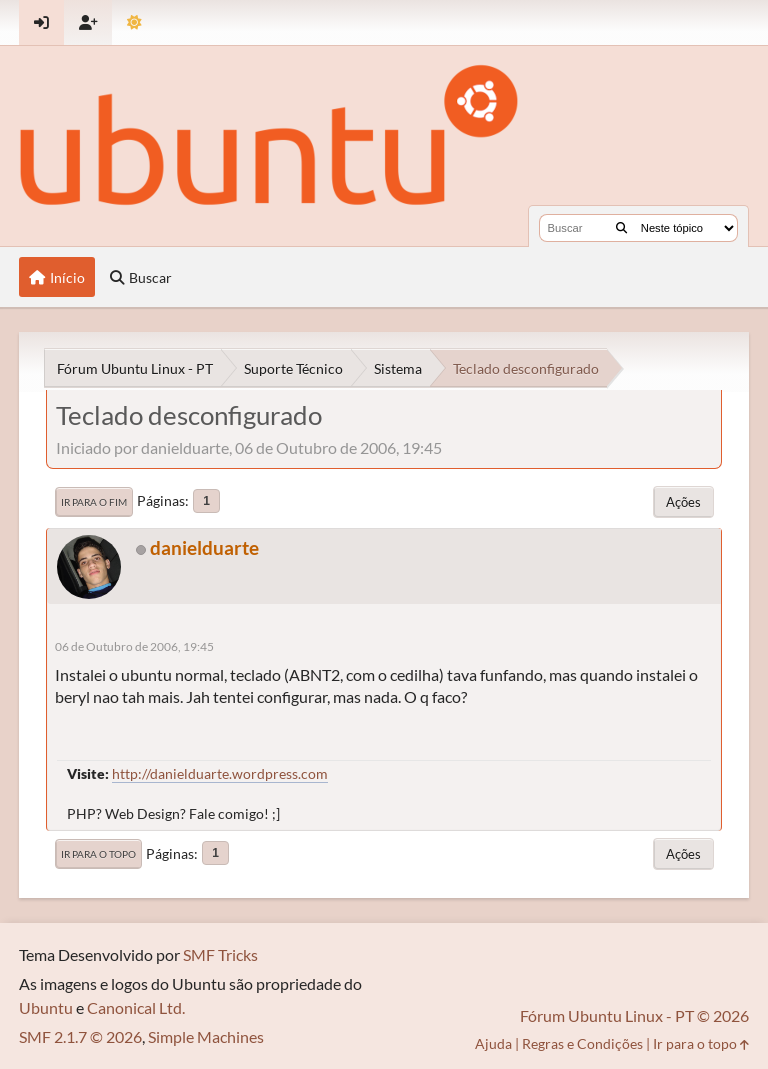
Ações (683, 502)
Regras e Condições (582, 1043)
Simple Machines (206, 1036)
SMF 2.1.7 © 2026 (80, 1036)
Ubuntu (46, 1007)
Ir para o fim (94, 502)
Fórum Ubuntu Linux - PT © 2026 (634, 1015)
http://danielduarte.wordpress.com (220, 773)
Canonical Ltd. (136, 1007)
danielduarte (204, 547)
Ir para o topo (98, 854)
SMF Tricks (220, 954)
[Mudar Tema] (134, 22)
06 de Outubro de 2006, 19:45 (134, 646)
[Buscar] (621, 228)
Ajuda (493, 1043)
